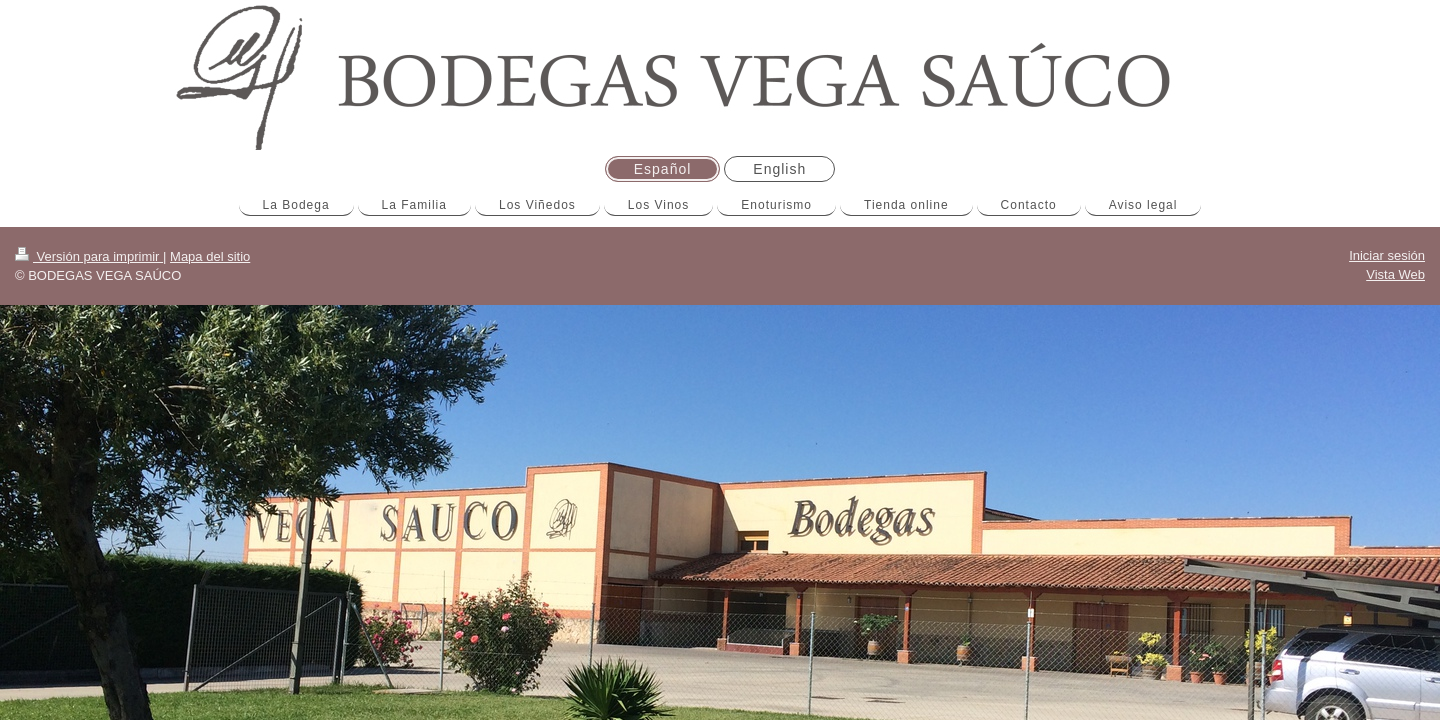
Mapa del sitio (210, 256)
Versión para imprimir (89, 256)
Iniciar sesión (1387, 255)
